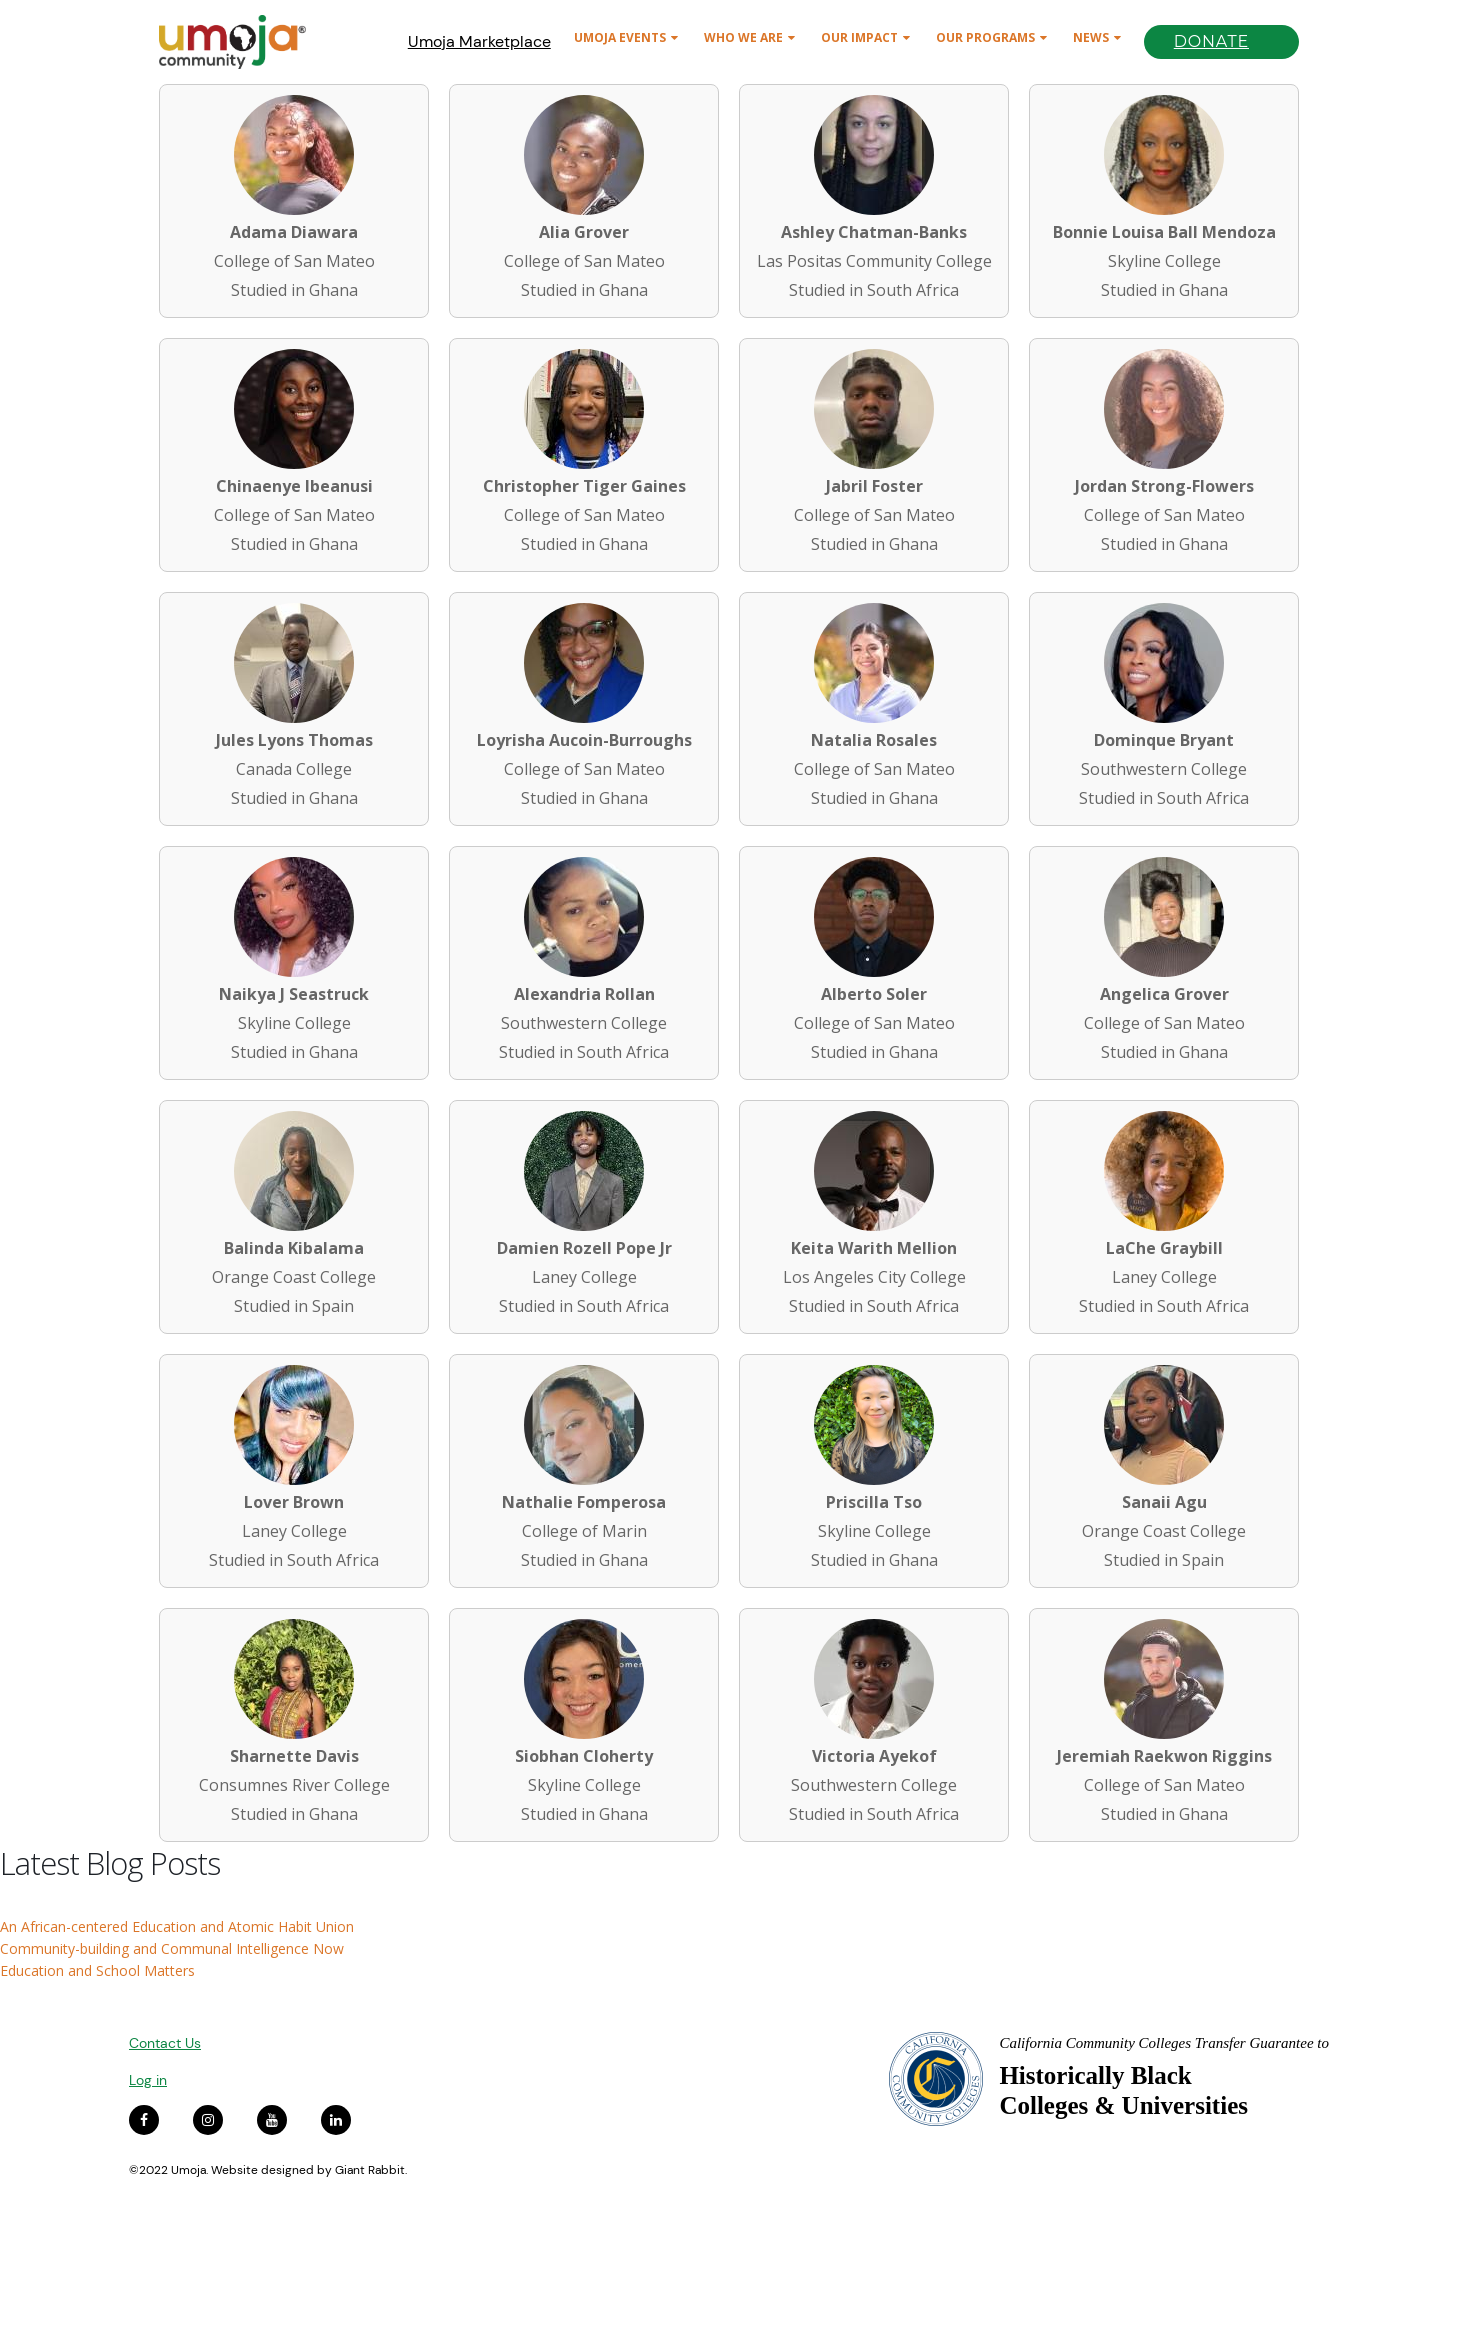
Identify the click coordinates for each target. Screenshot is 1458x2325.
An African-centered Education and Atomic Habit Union (177, 1926)
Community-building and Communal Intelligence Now (172, 1948)
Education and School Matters (97, 1970)
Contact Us (165, 2043)
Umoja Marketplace (479, 41)
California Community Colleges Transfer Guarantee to (1164, 2043)
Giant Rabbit (370, 2170)
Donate (1211, 41)
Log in (148, 2080)
